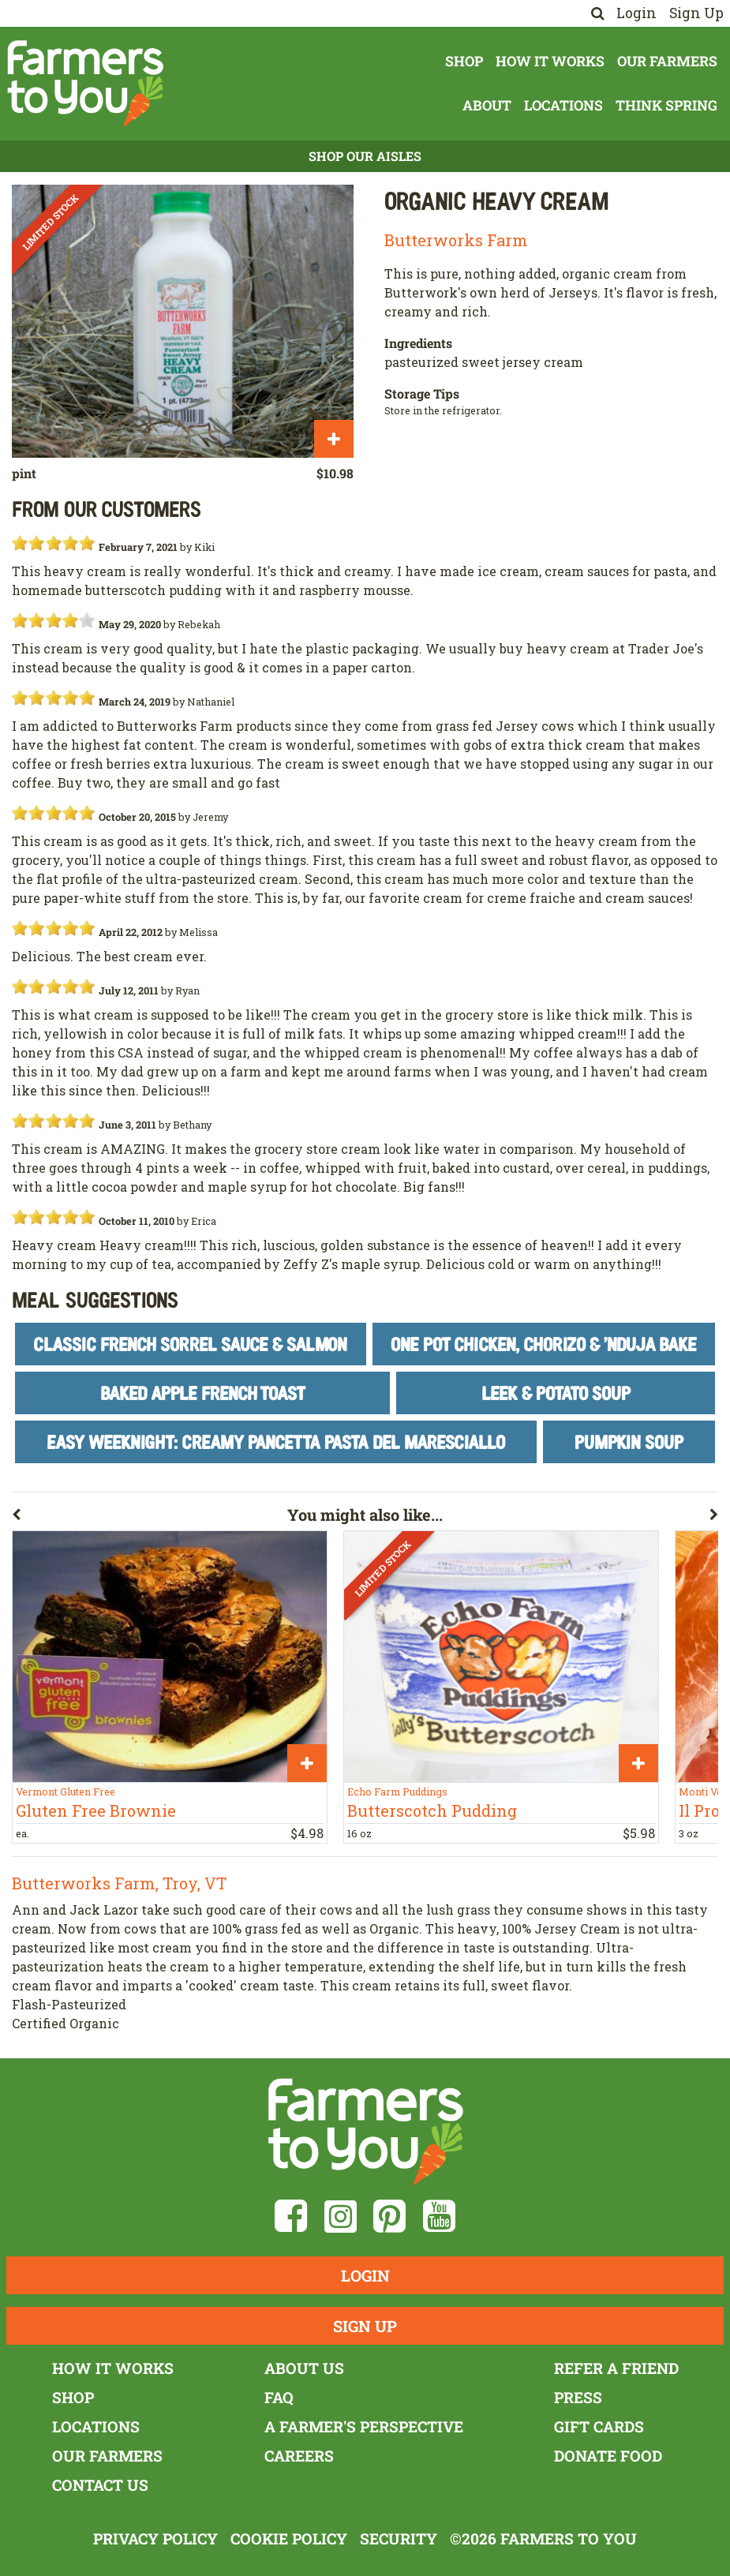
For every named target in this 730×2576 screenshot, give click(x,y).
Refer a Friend (616, 2368)
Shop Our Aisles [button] (365, 156)
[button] (149, 1517)
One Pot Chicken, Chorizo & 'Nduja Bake (544, 1343)
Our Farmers (667, 61)
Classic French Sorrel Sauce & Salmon (190, 1343)
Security (398, 2538)
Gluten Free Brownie (96, 1810)
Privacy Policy (155, 2538)
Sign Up (696, 13)
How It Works (550, 61)
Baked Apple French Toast (202, 1392)
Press (578, 2397)
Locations (563, 105)
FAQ (279, 2397)
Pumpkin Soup (629, 1441)
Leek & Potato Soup (556, 1392)
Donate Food (608, 2456)
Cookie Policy (288, 2538)
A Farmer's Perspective (363, 2426)
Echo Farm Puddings (397, 1791)
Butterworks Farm (456, 240)
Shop (464, 61)
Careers (299, 2456)
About (486, 105)
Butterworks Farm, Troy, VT (119, 1883)
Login (636, 13)
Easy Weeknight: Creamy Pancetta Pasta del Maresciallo (276, 1441)
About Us (304, 2368)
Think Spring (666, 105)
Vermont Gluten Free (65, 1791)
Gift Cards (599, 2426)
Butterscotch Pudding (432, 1810)
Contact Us (100, 2485)
